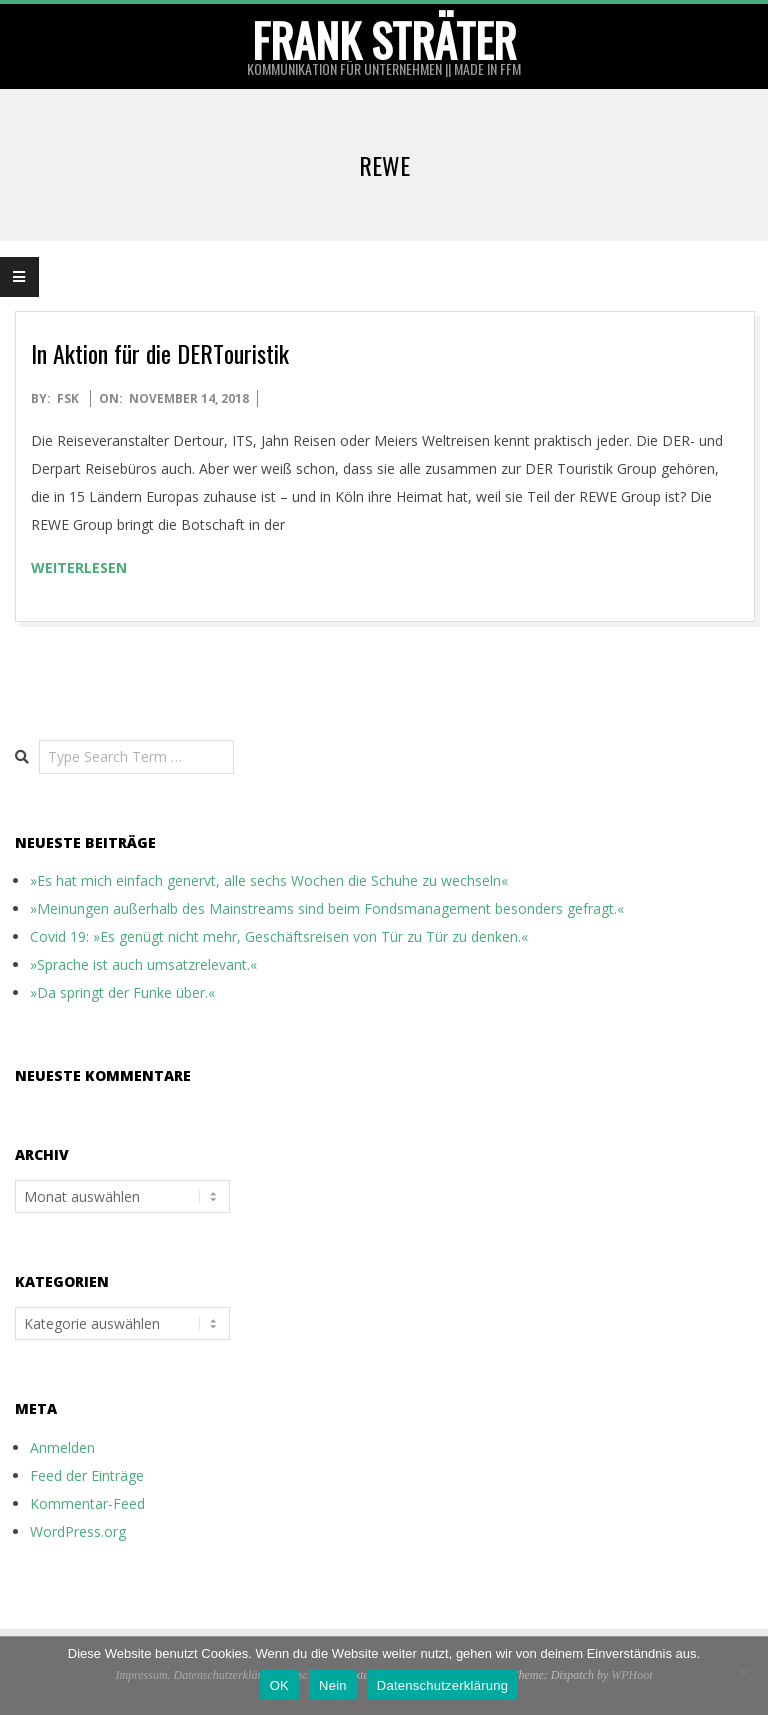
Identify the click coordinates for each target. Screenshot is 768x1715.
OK (279, 1685)
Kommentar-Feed (87, 1503)
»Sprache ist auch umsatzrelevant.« (143, 964)
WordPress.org (78, 1531)
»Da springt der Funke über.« (122, 992)
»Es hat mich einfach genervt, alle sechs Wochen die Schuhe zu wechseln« (269, 880)
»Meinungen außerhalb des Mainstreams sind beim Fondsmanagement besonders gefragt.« (327, 908)
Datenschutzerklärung (442, 1685)
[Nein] (743, 1672)
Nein (333, 1685)
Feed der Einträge (87, 1475)
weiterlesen (79, 567)
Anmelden (62, 1447)
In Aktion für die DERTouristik (160, 353)
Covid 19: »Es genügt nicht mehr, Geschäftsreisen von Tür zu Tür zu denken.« (279, 936)
